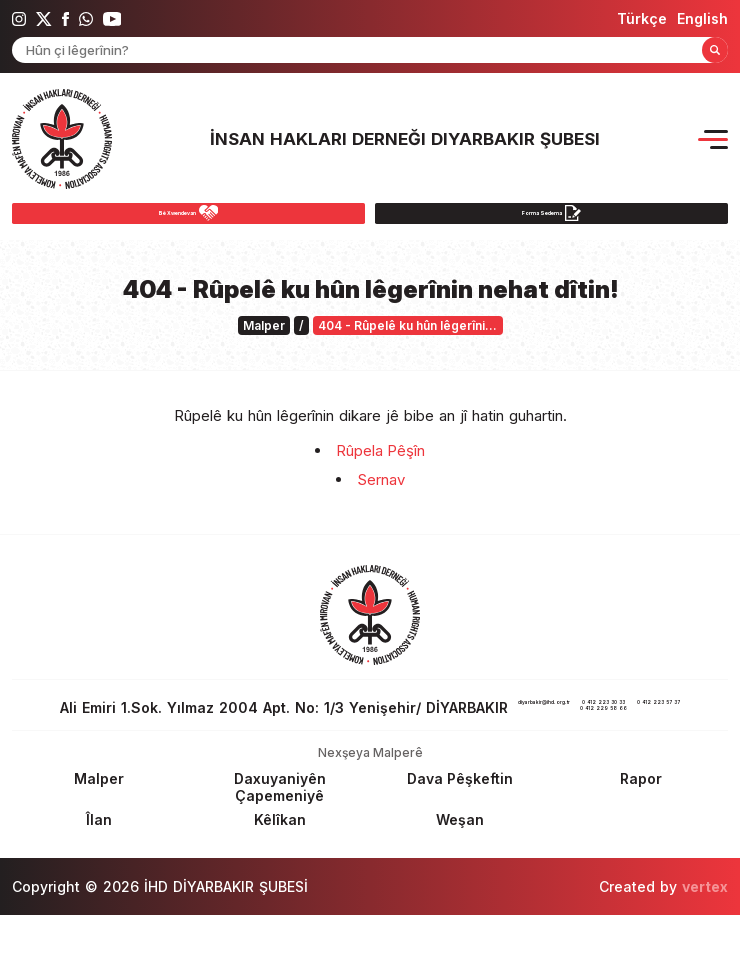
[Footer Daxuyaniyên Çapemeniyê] (280, 848)
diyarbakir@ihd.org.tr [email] (599, 719)
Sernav (381, 491)
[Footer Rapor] (641, 839)
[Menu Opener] (713, 139)
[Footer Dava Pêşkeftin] (461, 839)
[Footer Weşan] (461, 880)
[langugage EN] (702, 18)
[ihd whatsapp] (86, 19)
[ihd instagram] (19, 19)
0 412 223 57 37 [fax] (436, 751)
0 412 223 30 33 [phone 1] (306, 751)
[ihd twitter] (44, 19)
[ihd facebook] (65, 19)
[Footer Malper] (99, 839)
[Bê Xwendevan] (188, 219)
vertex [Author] (705, 947)
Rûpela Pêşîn (380, 462)
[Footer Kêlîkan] (280, 880)
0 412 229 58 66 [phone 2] (306, 768)
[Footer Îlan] (99, 880)
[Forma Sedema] (551, 219)
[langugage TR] (642, 18)
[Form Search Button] (715, 50)
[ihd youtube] (112, 19)
